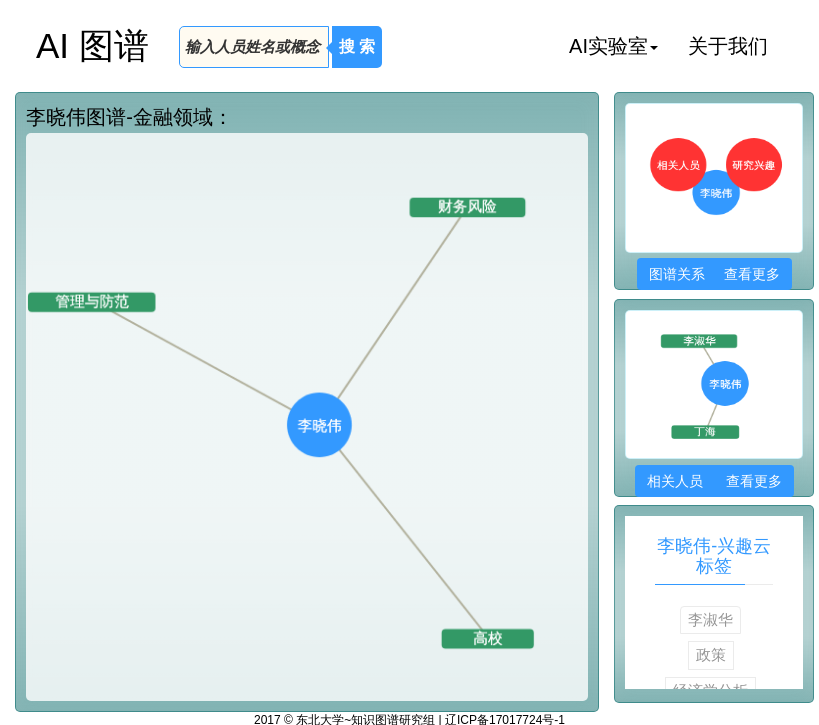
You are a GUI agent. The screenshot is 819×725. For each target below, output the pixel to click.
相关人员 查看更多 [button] (714, 481)
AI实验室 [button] (613, 46)
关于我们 (728, 46)
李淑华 (710, 619)
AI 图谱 (92, 45)
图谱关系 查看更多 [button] (714, 274)
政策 (711, 654)
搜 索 (357, 46)
